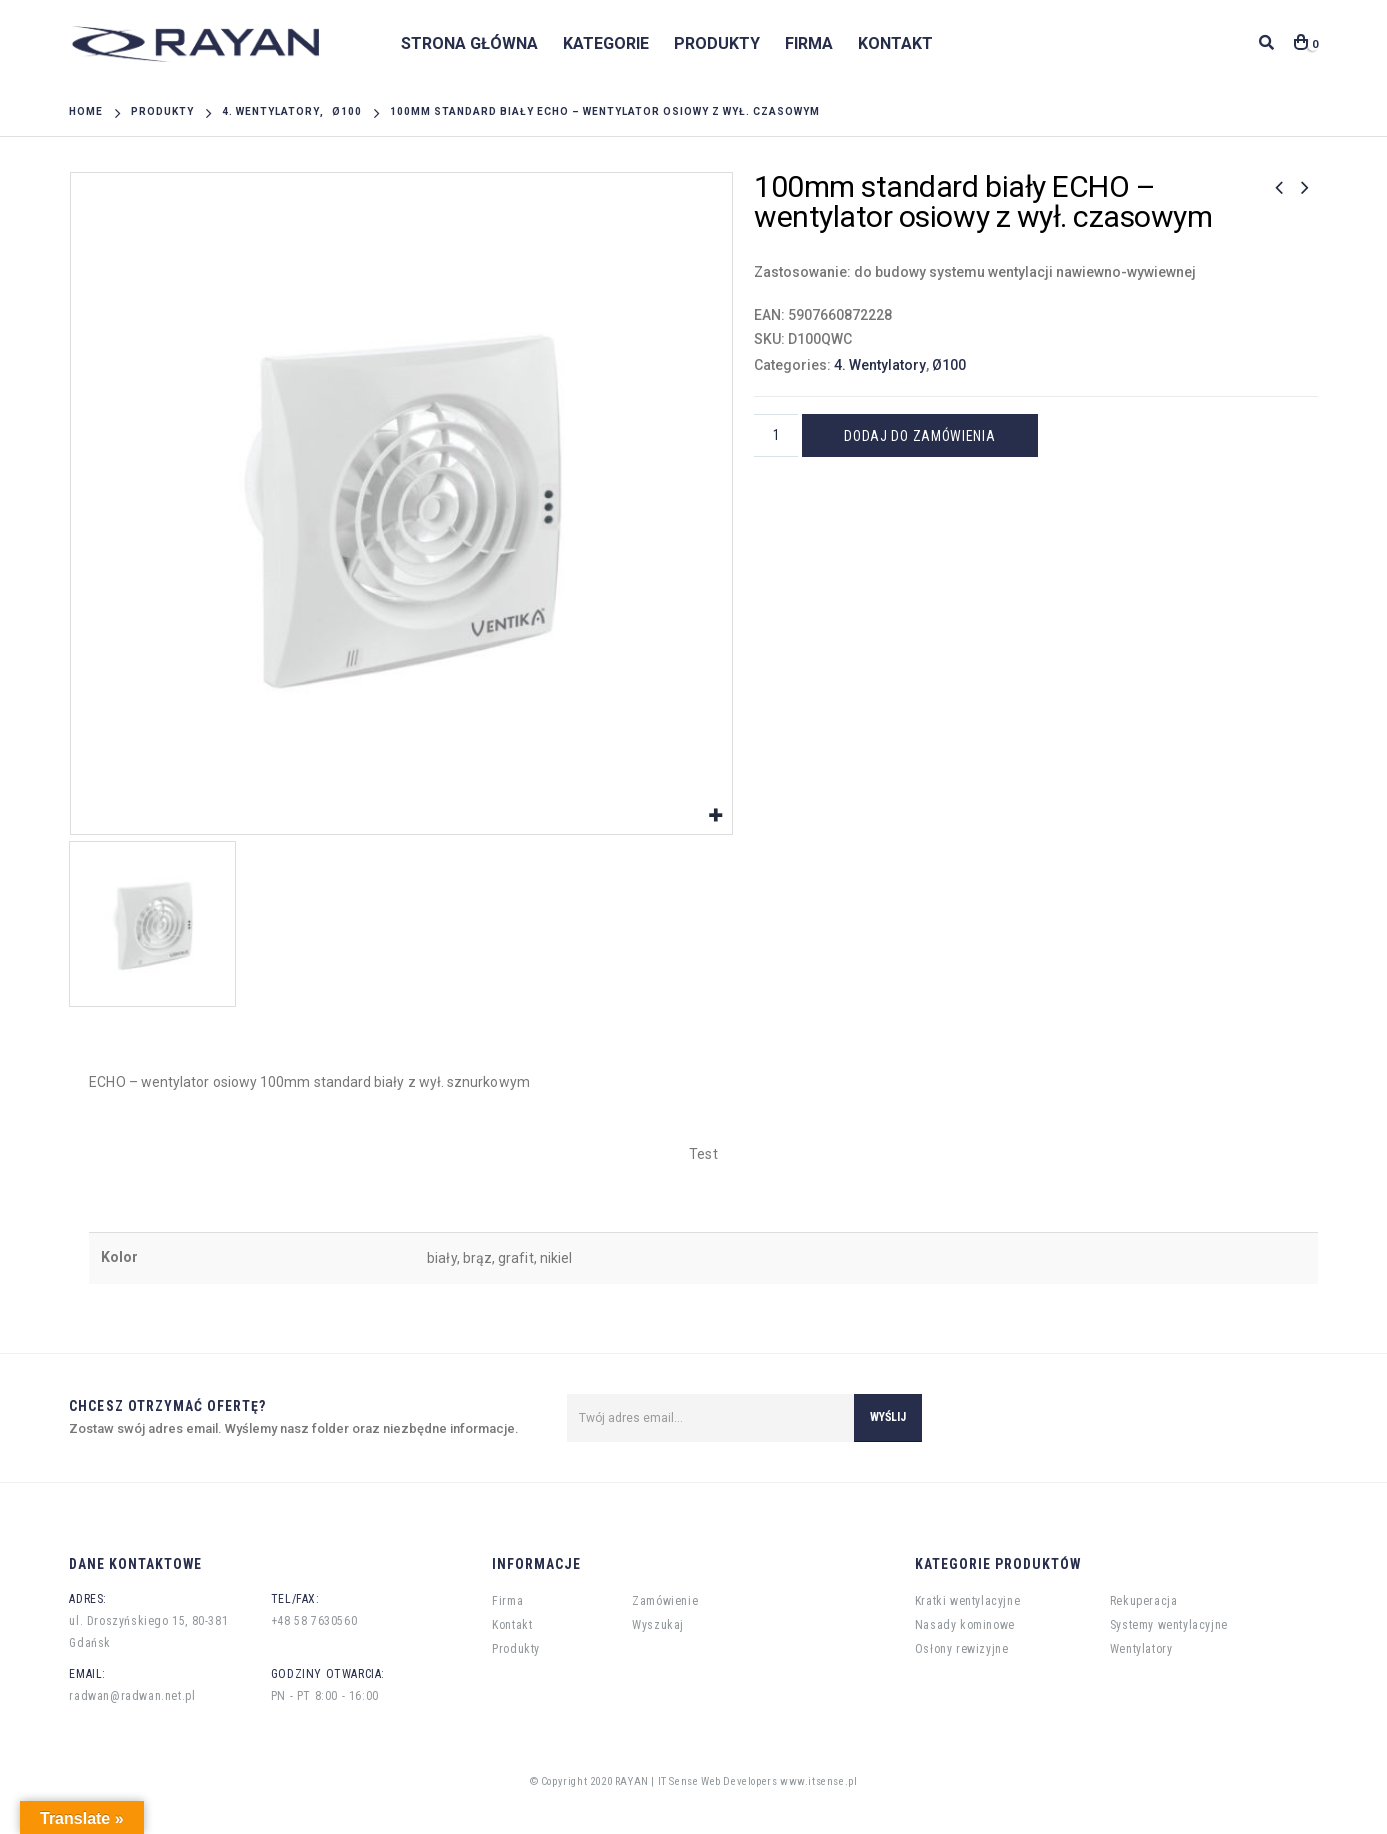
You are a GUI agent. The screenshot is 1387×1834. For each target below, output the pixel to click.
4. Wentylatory (880, 365)
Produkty (717, 43)
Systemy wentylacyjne (1169, 1625)
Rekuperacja (1144, 1601)
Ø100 (949, 365)
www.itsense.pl (818, 1781)
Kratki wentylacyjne (967, 1601)
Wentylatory (1141, 1649)
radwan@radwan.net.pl (132, 1696)
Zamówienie (665, 1601)
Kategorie (606, 43)
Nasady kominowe (965, 1625)
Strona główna (469, 43)
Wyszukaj (658, 1625)
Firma (809, 43)
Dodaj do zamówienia (920, 436)
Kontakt (895, 43)
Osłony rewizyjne (962, 1649)
